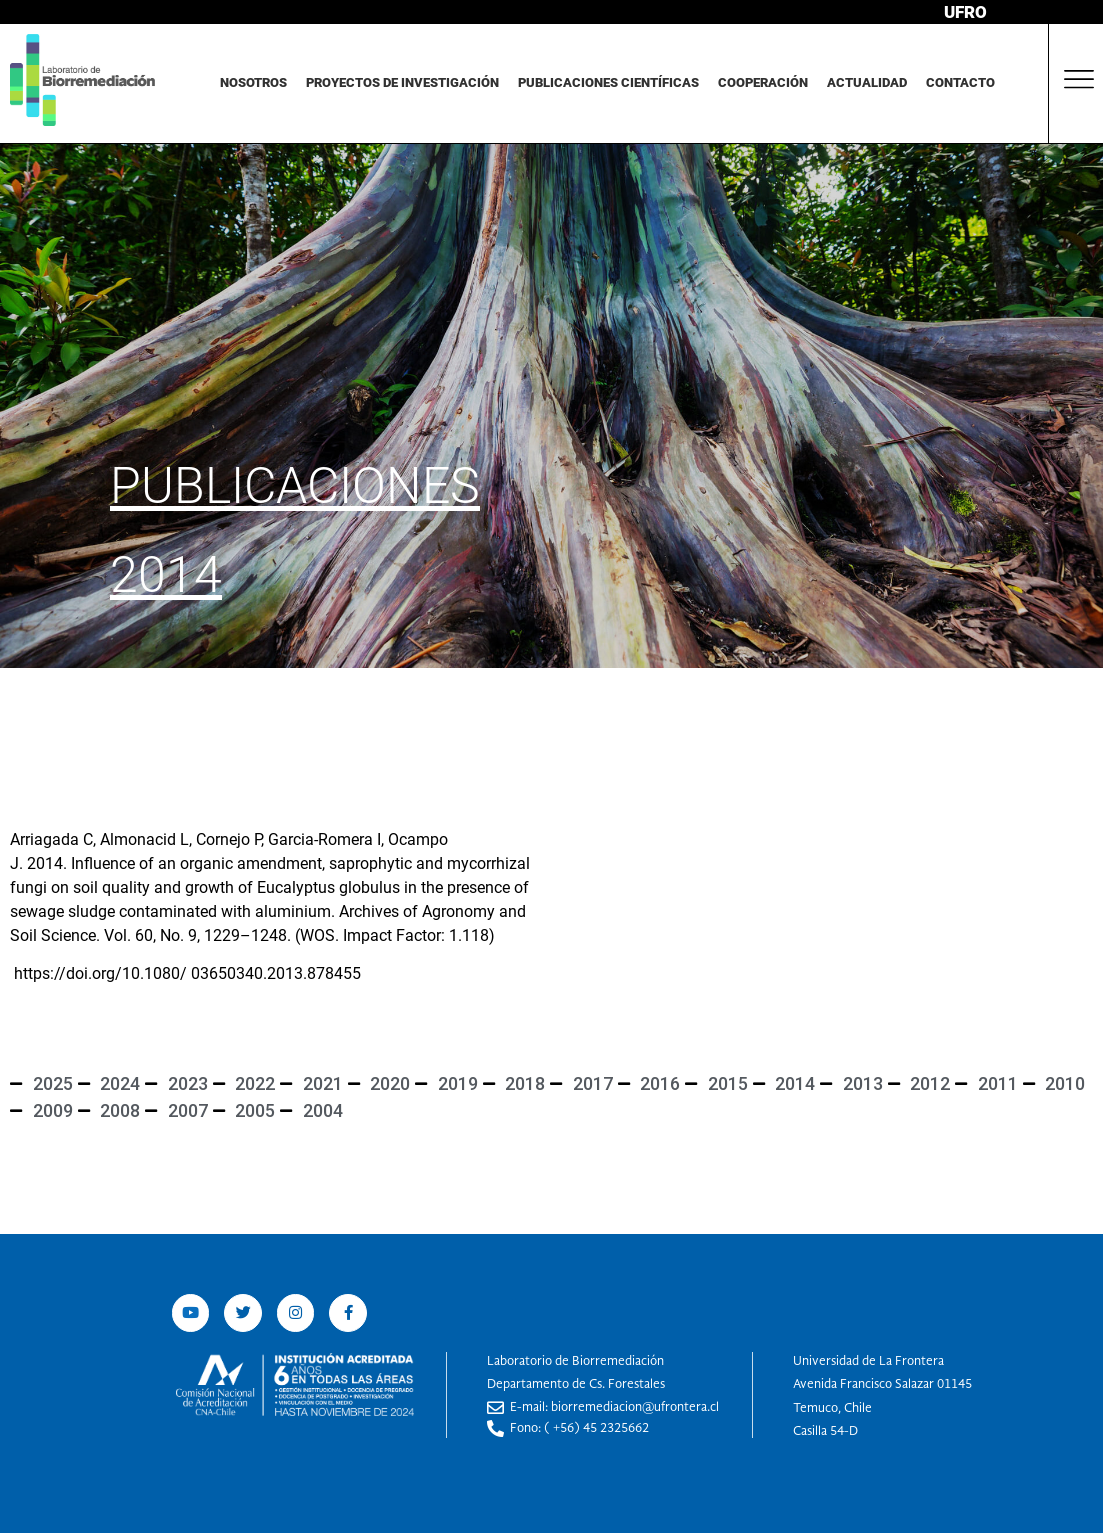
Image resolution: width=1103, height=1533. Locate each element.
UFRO (965, 12)
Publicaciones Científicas (608, 82)
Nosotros (253, 82)
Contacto (960, 82)
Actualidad (867, 82)
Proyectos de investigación (402, 82)
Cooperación (763, 82)
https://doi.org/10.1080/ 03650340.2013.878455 (187, 973)
